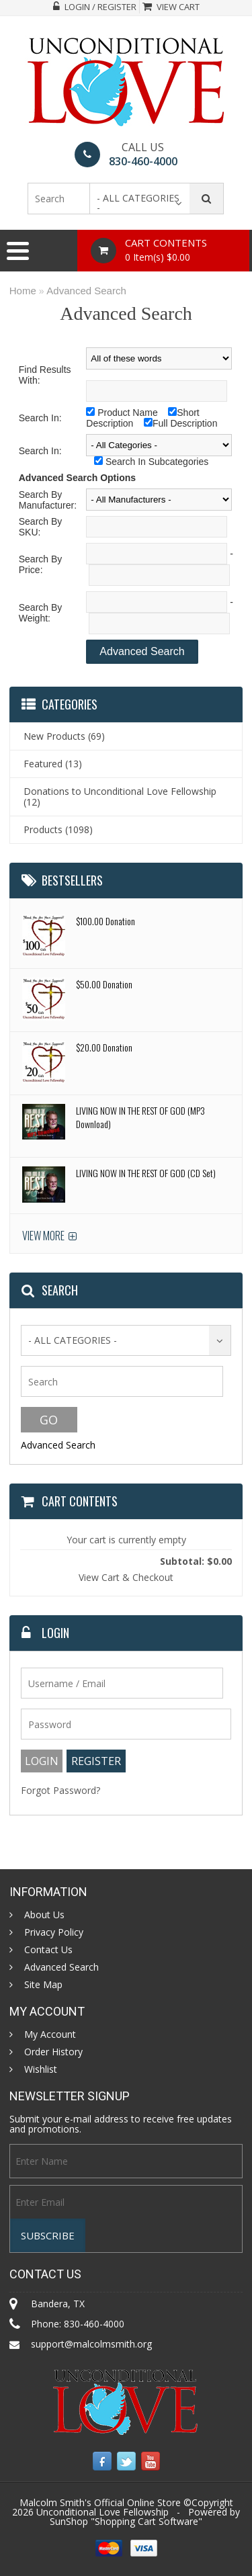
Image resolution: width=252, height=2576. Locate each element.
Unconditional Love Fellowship (102, 2511)
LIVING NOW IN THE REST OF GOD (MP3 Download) (140, 1117)
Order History (53, 2052)
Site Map (43, 1984)
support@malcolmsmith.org (91, 2343)
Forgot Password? (60, 1790)
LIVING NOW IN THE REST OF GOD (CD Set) (146, 1173)
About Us (44, 1914)
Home (22, 290)
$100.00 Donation (105, 921)
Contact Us (48, 1949)
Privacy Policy (53, 1932)
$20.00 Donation (104, 1047)
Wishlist (40, 2069)
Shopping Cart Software (146, 2521)
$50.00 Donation (104, 984)
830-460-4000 (143, 161)
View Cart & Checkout (126, 1577)
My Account (50, 2034)
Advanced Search (86, 290)
